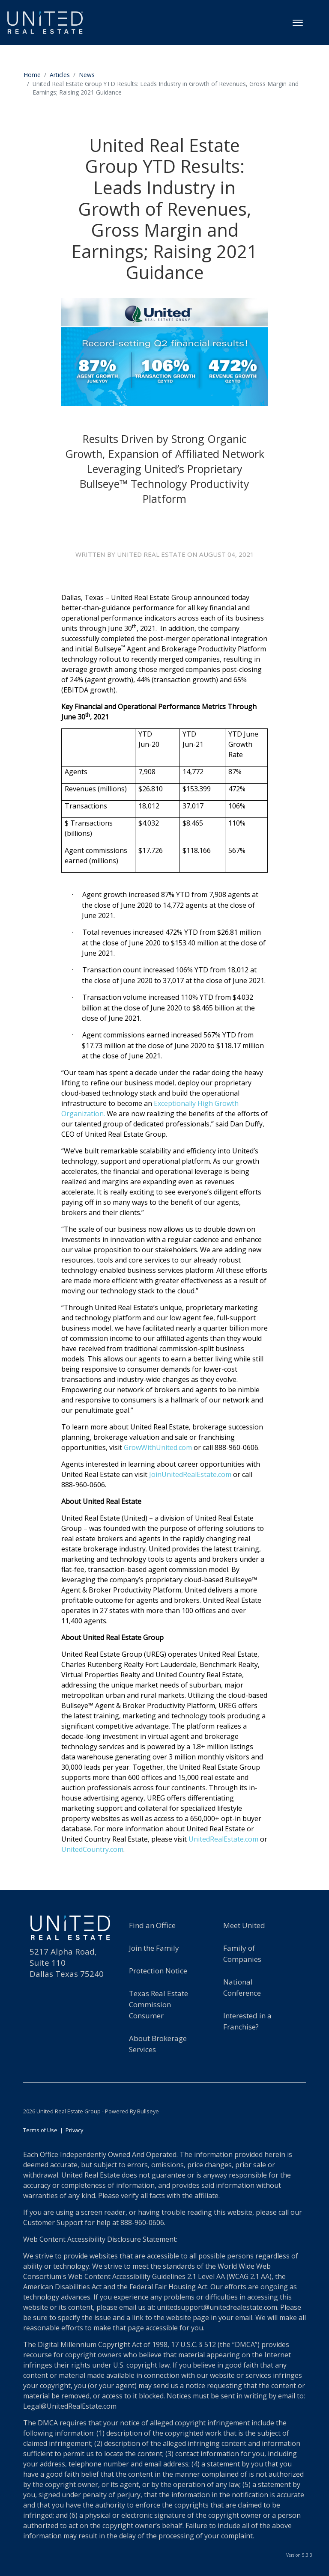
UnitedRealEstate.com (223, 1843)
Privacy (74, 2135)
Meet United (244, 1930)
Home (32, 75)
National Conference (242, 1992)
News (87, 75)
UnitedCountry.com (92, 1854)
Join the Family (154, 1953)
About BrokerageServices (158, 2048)
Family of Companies (242, 1958)
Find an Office (152, 1930)
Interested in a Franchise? (247, 2026)
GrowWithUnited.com (158, 1452)
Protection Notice (158, 1976)
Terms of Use (40, 2135)
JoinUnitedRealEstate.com (190, 1479)
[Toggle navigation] (297, 23)
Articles (60, 75)
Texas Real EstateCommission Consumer (158, 2010)
